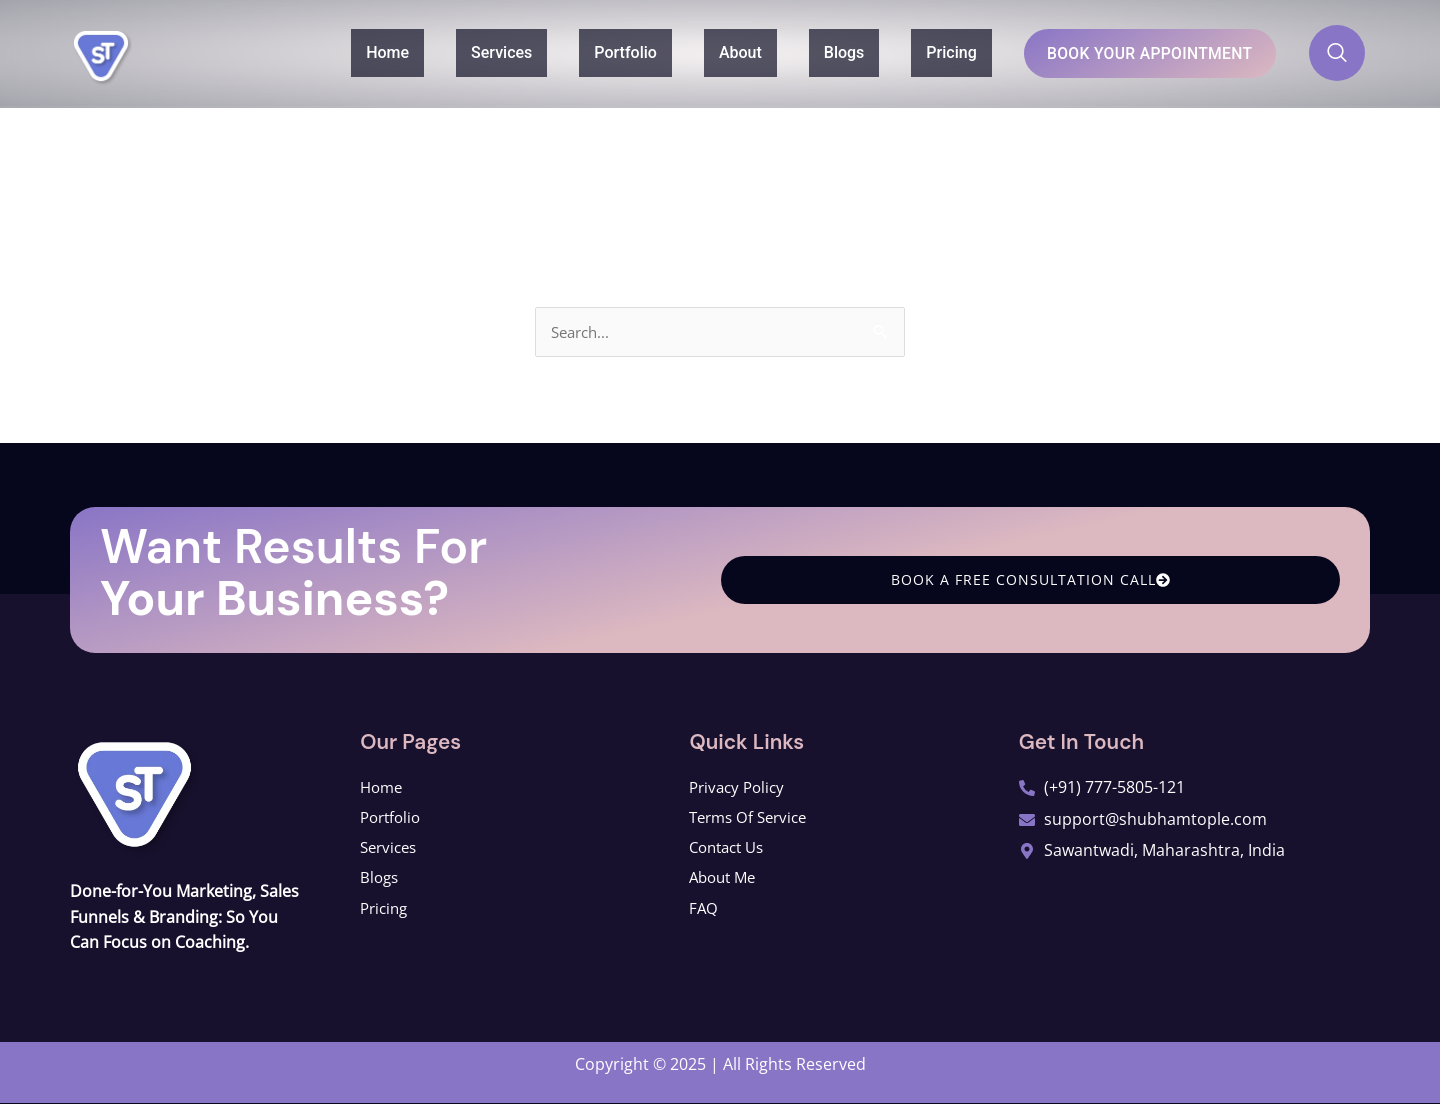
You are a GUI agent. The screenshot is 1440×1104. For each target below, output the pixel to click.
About (701, 51)
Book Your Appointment (1130, 53)
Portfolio (586, 51)
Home (348, 51)
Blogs (805, 51)
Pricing (912, 51)
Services (462, 51)
